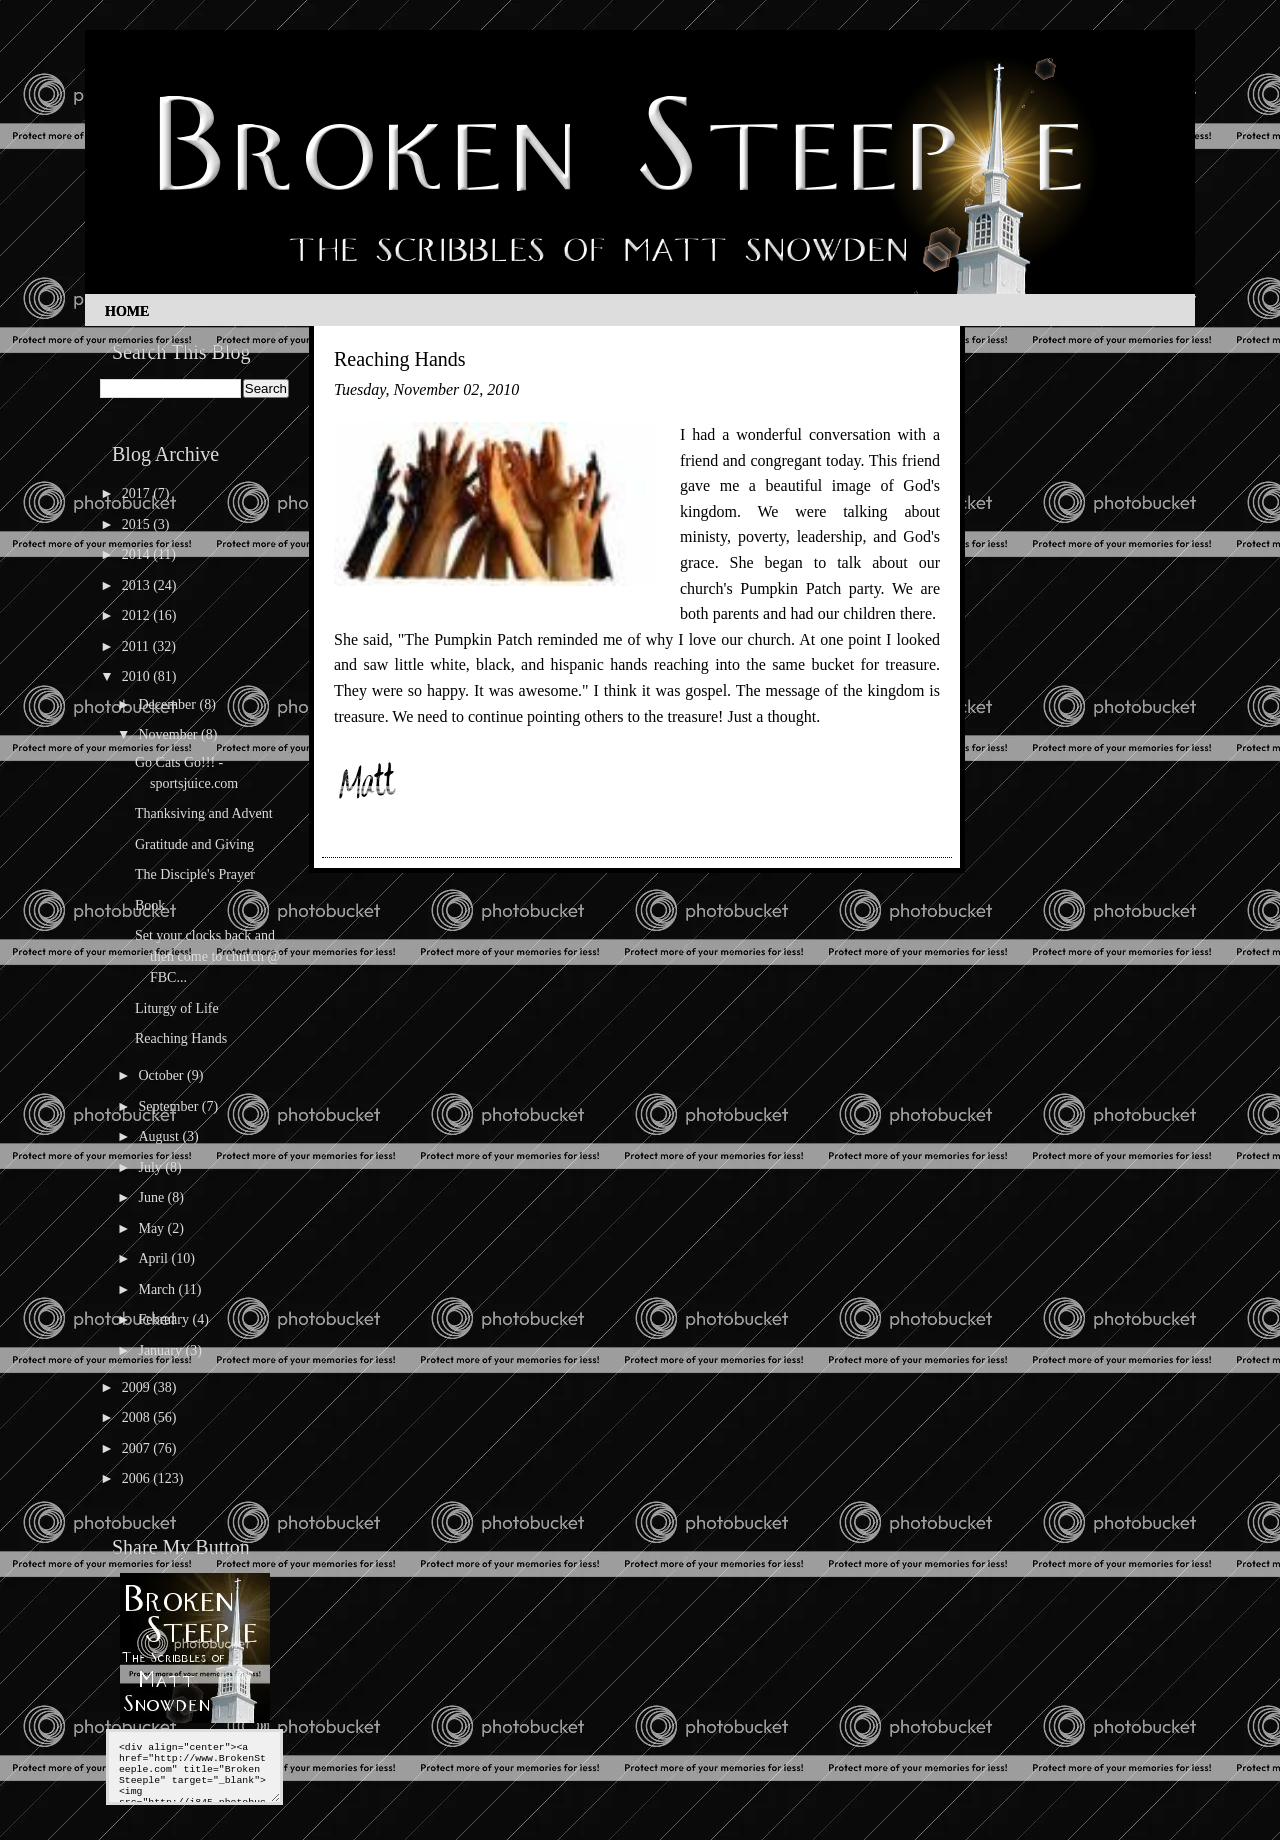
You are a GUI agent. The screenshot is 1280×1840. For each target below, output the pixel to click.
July (151, 1167)
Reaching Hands (181, 1038)
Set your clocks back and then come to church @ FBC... (207, 956)
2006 (138, 1478)
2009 (138, 1387)
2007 (138, 1448)
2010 (138, 676)
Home (127, 311)
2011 (137, 646)
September (169, 1106)
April (154, 1258)
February (165, 1319)
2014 (138, 554)
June (152, 1197)
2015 (138, 524)
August (160, 1136)
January (161, 1350)
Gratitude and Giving (194, 844)
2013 (138, 585)
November (169, 734)
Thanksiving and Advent (204, 813)
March (158, 1289)
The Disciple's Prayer (195, 874)
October (162, 1075)
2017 (138, 493)
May (152, 1228)
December (168, 704)
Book (150, 905)
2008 (138, 1417)
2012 (138, 615)
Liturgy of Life (177, 1008)
